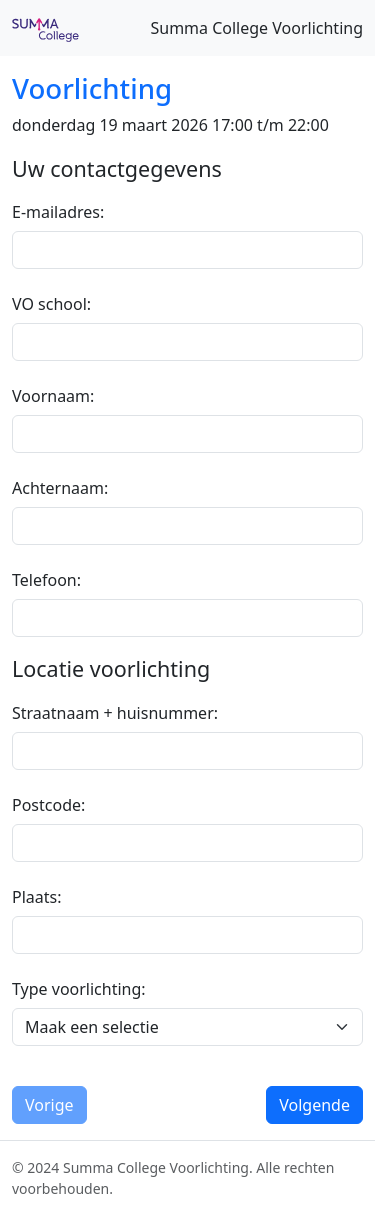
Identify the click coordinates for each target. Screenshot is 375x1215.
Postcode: (48, 805)
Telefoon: (46, 580)
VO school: (51, 304)
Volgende (314, 1105)
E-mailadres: (58, 212)
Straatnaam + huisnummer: (115, 713)
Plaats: (37, 897)
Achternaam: (60, 488)
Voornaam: (53, 396)
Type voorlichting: (79, 989)
